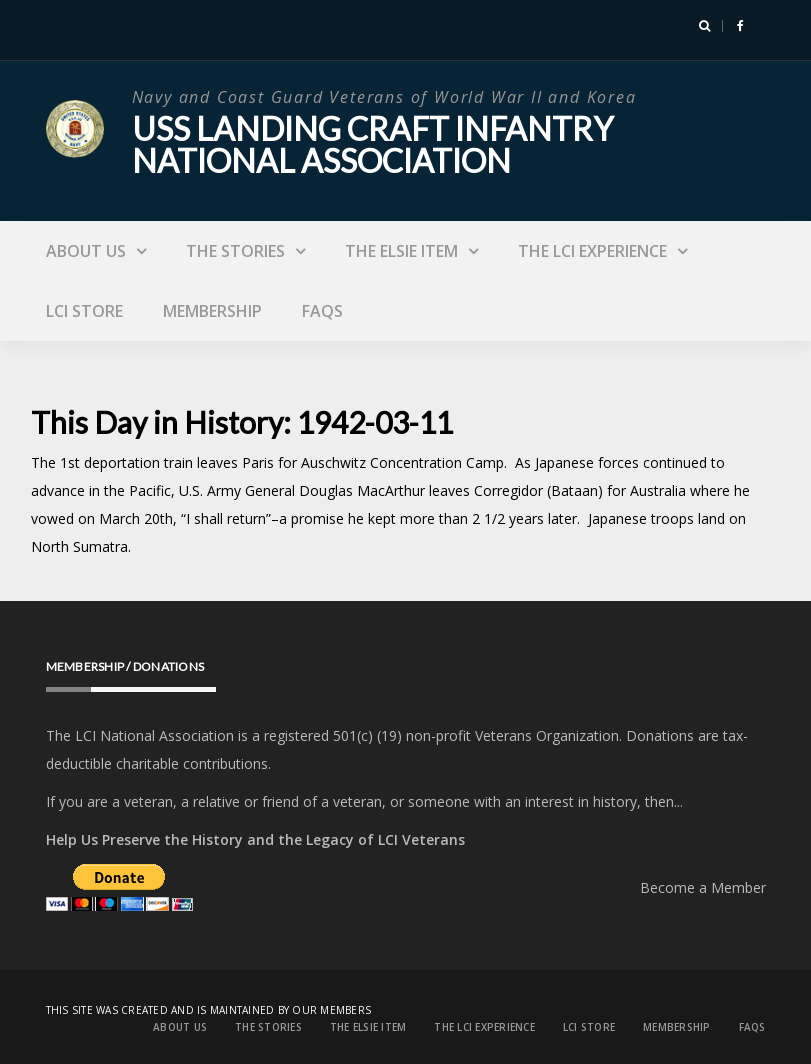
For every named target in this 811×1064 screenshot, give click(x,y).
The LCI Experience (592, 251)
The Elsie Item (401, 251)
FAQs (322, 311)
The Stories (235, 251)
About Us (86, 251)
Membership (212, 311)
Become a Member (703, 887)
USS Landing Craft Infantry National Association (372, 144)
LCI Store (84, 311)
